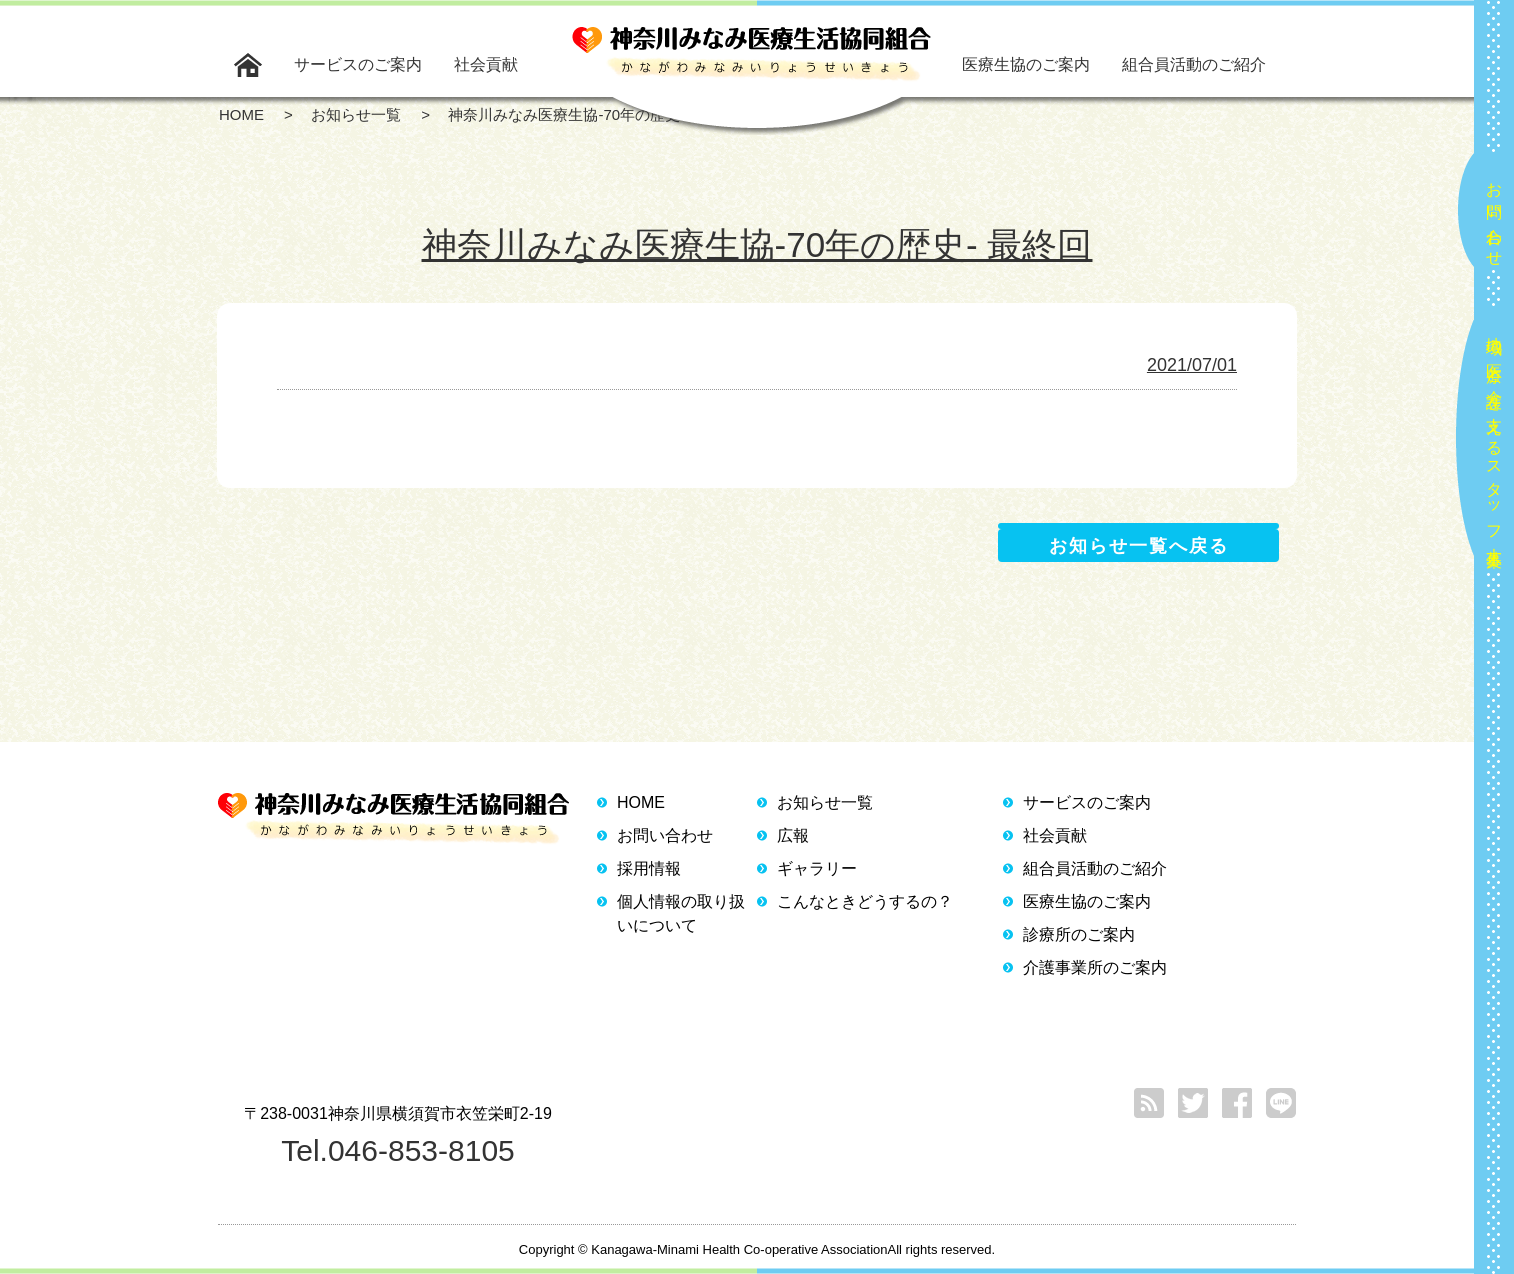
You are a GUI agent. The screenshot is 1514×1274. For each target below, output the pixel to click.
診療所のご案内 (1079, 934)
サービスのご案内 (358, 64)
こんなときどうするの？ (865, 901)
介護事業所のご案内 (1095, 967)
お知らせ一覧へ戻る (1139, 546)
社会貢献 (486, 64)
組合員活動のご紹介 (1194, 64)
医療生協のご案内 (1026, 64)
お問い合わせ (1494, 216)
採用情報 (649, 868)
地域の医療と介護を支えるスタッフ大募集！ (1494, 443)
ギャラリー (817, 868)
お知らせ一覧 (825, 802)
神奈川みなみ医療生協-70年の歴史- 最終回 (757, 244)
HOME (641, 802)
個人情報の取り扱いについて (681, 913)
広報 (793, 835)
